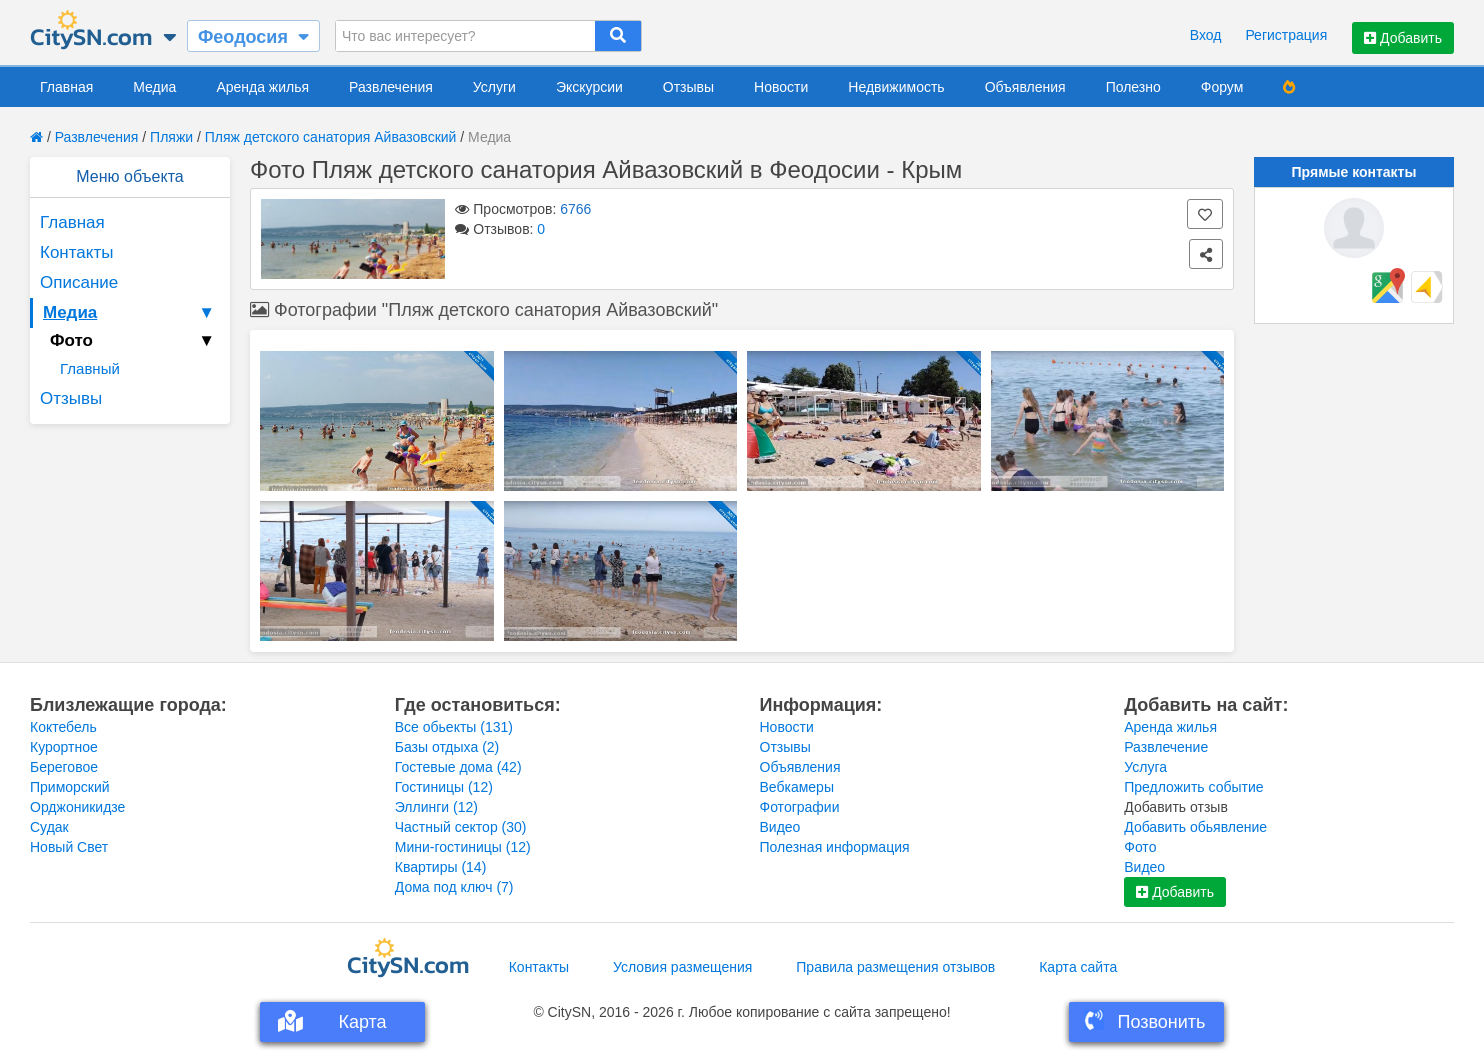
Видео (780, 827)
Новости (781, 87)
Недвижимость (896, 87)
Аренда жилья (262, 87)
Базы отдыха (447, 747)
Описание (79, 282)
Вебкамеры (797, 787)
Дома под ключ (454, 887)
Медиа (154, 87)
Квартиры (441, 867)
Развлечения (391, 87)
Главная (66, 87)
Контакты (76, 252)
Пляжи (171, 137)
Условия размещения (682, 967)
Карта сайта (1078, 967)
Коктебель (63, 727)
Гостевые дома (458, 767)
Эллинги (436, 807)
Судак (49, 827)
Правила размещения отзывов (895, 967)
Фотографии (800, 807)
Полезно (1133, 87)
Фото (1140, 847)
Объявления (1025, 87)
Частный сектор (461, 827)
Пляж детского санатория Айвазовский (331, 137)
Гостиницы (444, 787)
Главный (90, 368)
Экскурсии (589, 87)
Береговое (64, 767)
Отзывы (688, 87)
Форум (1222, 87)
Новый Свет (69, 847)
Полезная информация (835, 847)
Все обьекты (454, 727)
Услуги (494, 87)
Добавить (1403, 38)
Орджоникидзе (77, 807)
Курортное (64, 747)
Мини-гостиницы (463, 847)
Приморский (70, 787)
